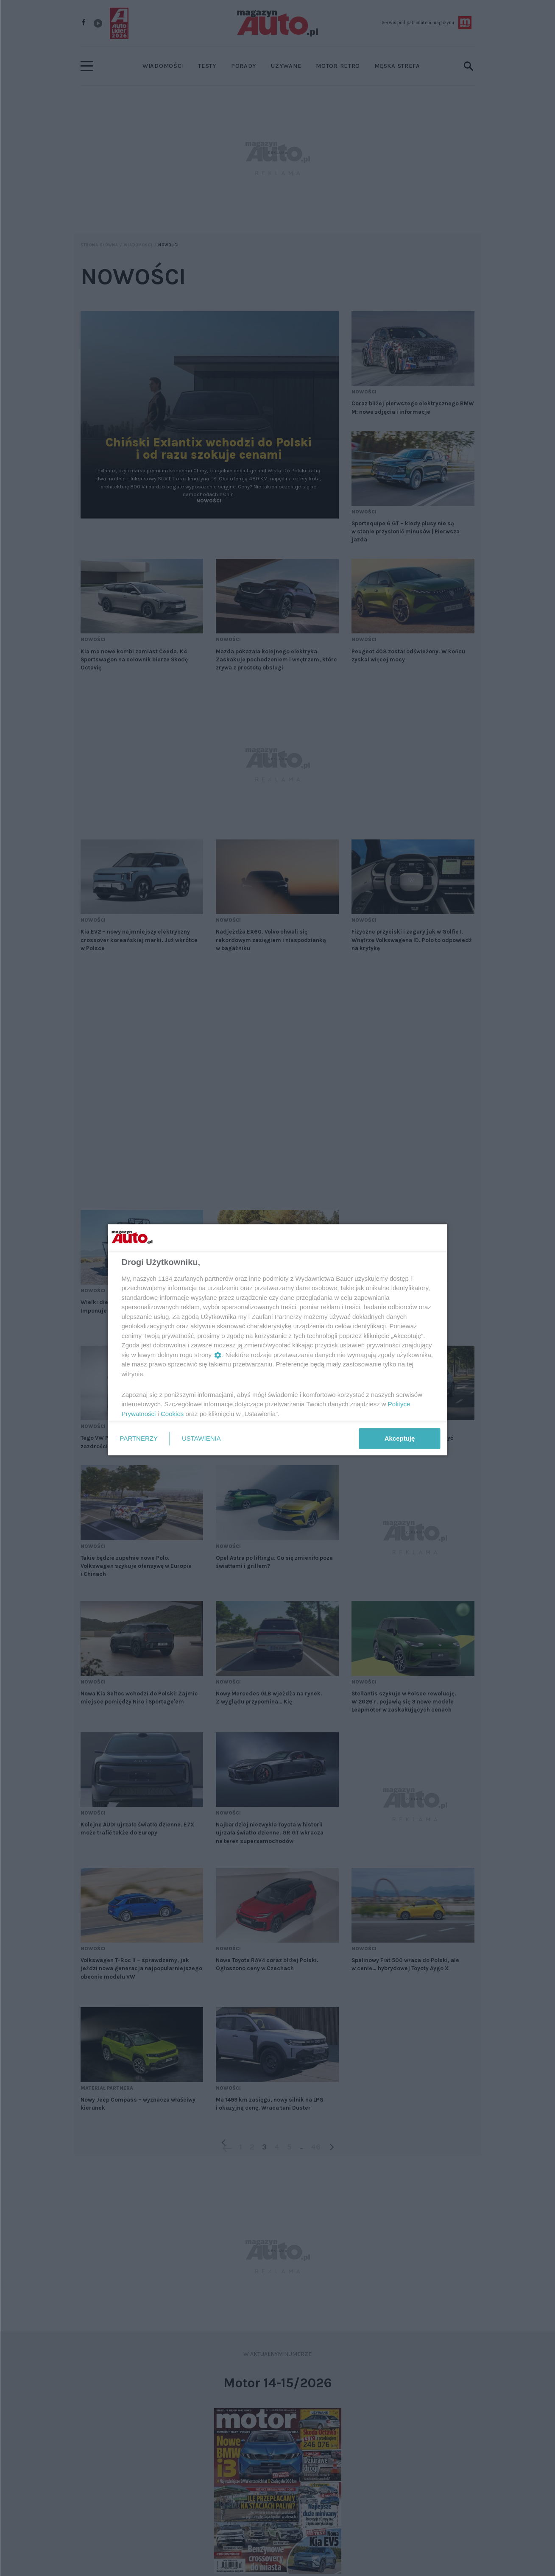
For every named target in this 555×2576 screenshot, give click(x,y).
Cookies (172, 1413)
